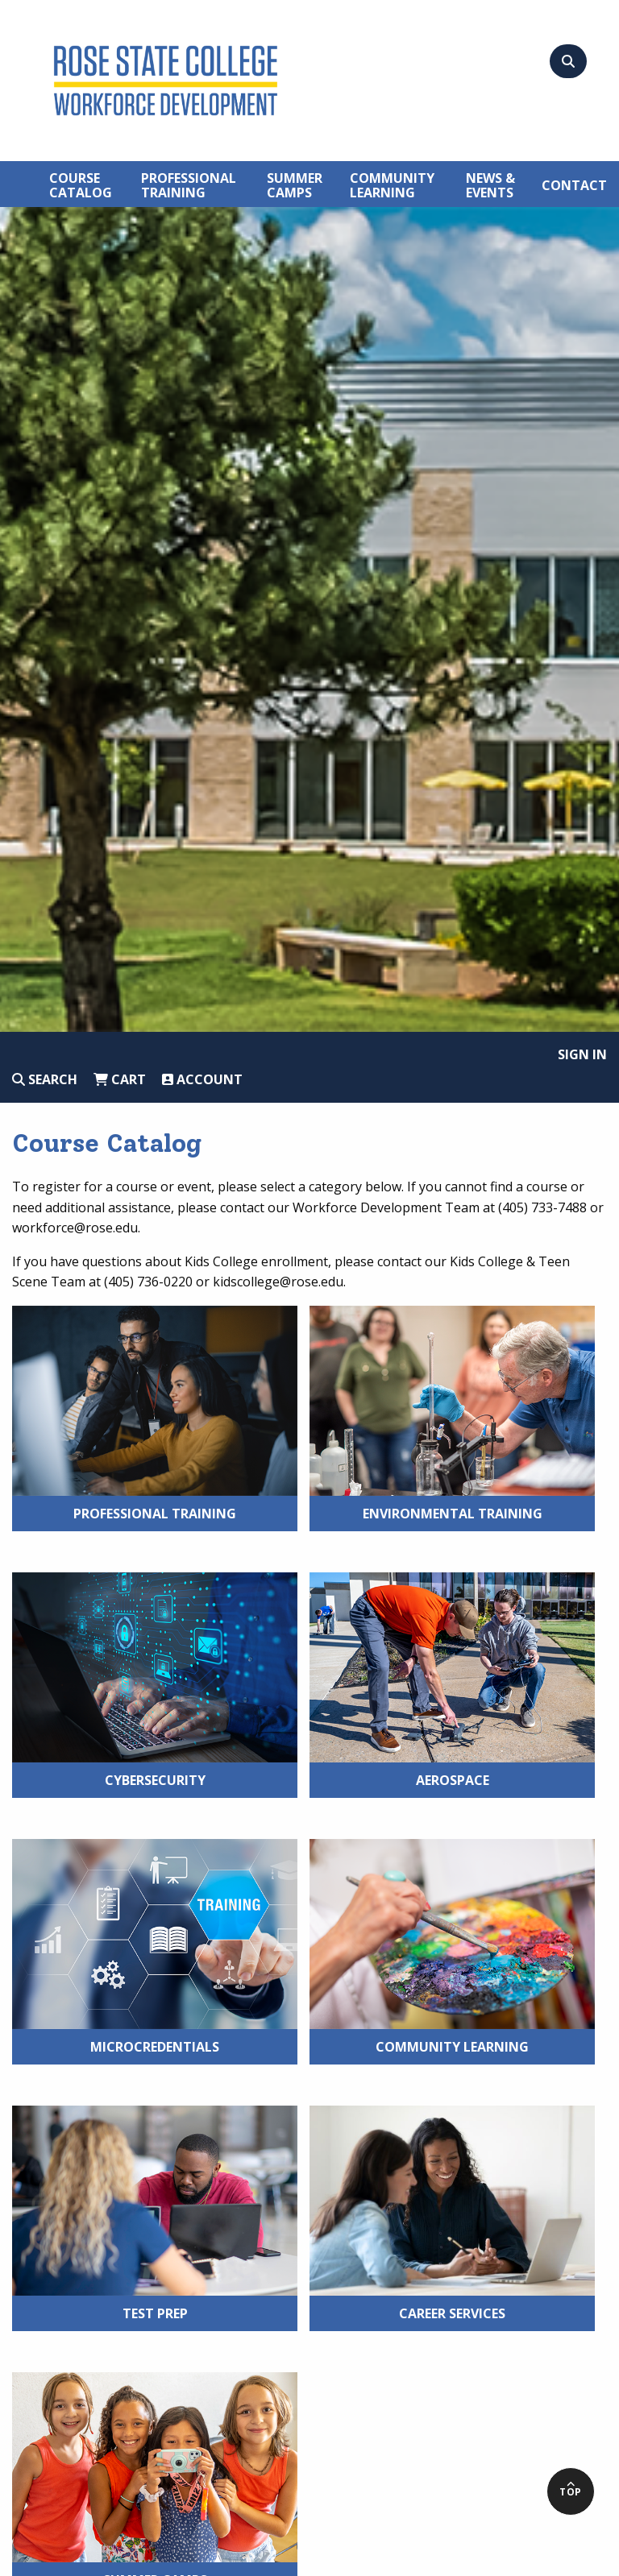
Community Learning (452, 2047)
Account (202, 1079)
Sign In (582, 1054)
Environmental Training (452, 1513)
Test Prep (155, 2313)
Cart (119, 1079)
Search (44, 1079)
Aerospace (452, 1780)
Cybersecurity (155, 1780)
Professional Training (154, 1513)
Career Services (452, 2313)
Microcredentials (154, 2047)
